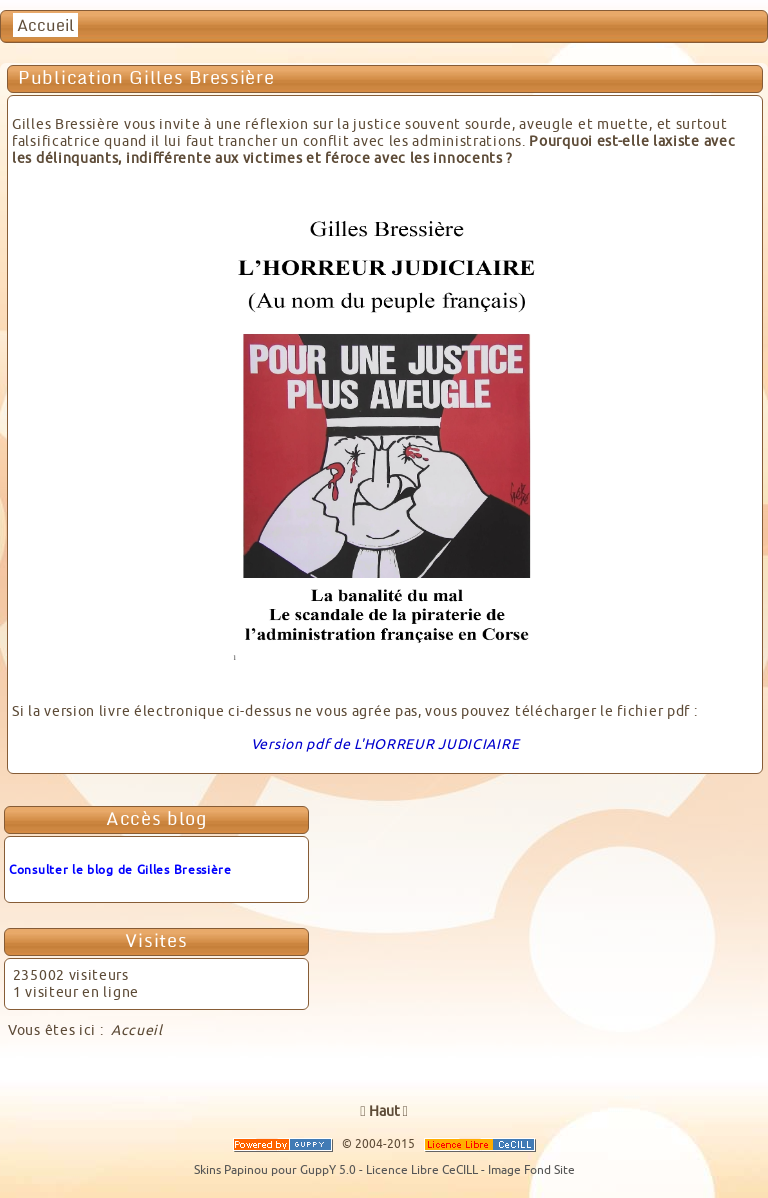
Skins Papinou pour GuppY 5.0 (276, 1170)
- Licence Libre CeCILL (420, 1170)
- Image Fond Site (528, 1170)
